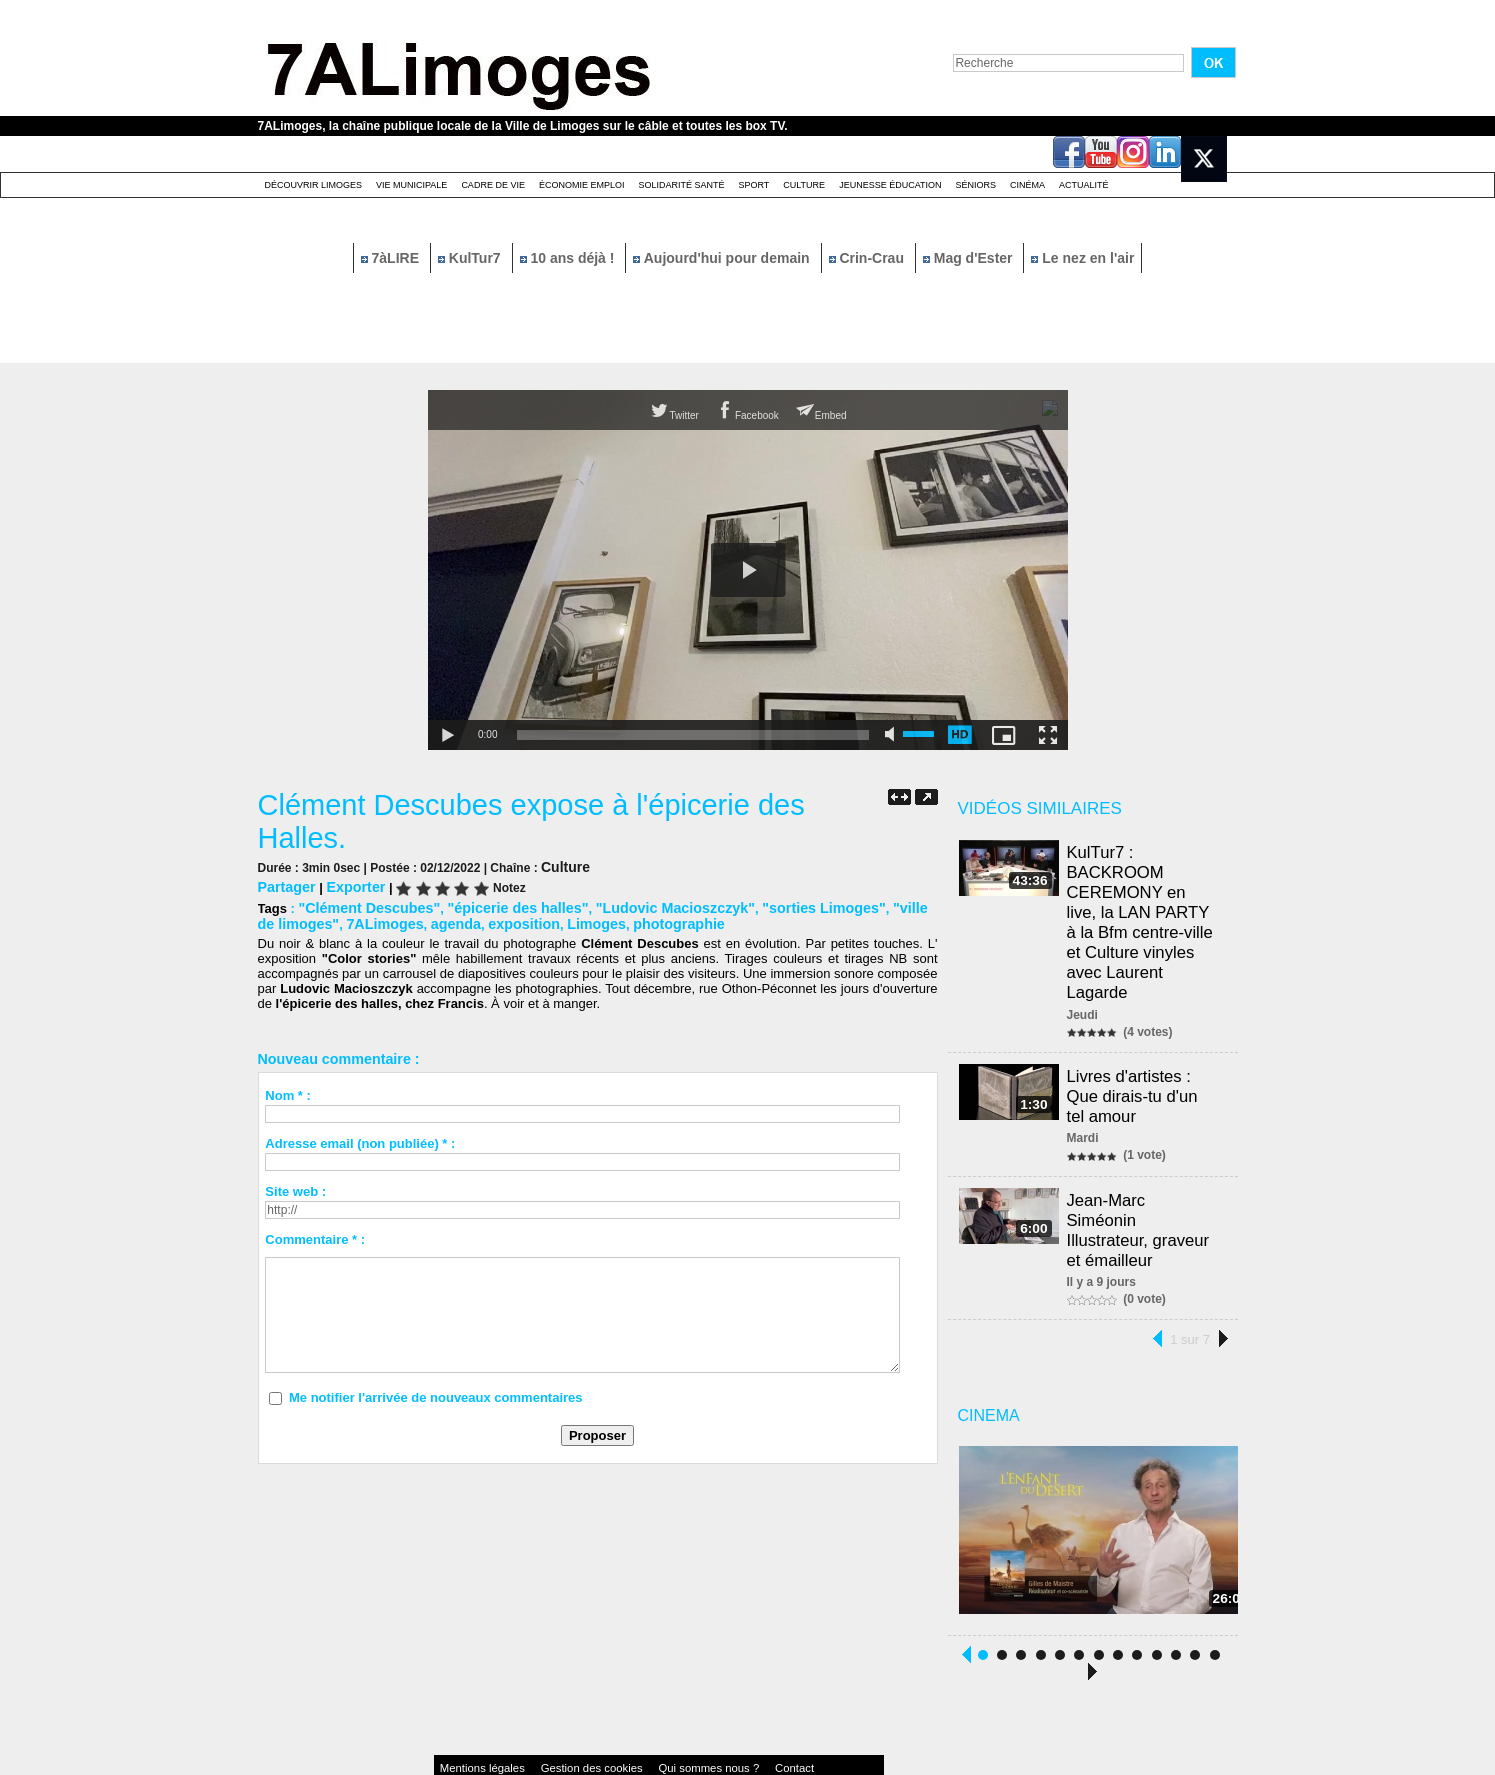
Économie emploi (582, 185)
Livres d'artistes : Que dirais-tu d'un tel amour (1146, 1059)
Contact (707, 1709)
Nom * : (288, 1090)
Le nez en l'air (1082, 258)
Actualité (1084, 185)
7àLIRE (392, 258)
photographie (624, 919)
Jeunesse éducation (890, 185)
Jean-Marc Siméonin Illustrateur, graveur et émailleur (1146, 1177)
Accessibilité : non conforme (786, 1709)
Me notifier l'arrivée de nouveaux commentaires (436, 1392)
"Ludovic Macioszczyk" (642, 904)
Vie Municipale (411, 185)
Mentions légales (472, 1709)
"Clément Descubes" (362, 904)
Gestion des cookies (554, 1709)
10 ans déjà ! (569, 258)
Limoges (548, 919)
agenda (420, 919)
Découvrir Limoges (314, 185)
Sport (753, 185)
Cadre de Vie (493, 185)
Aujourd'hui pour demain (723, 258)
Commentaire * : (315, 1234)
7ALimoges (355, 919)
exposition (482, 919)
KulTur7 (471, 258)
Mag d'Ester (970, 258)
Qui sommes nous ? (641, 1709)
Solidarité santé (681, 185)
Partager (284, 884)
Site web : (295, 1186)
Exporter (347, 884)
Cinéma (1027, 185)
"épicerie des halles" (498, 904)
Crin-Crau (868, 258)
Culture (804, 185)
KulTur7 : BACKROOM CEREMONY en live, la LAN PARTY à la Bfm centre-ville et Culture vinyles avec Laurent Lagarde (1146, 905)
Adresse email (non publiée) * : (360, 1138)
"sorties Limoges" (777, 904)
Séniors (975, 185)
